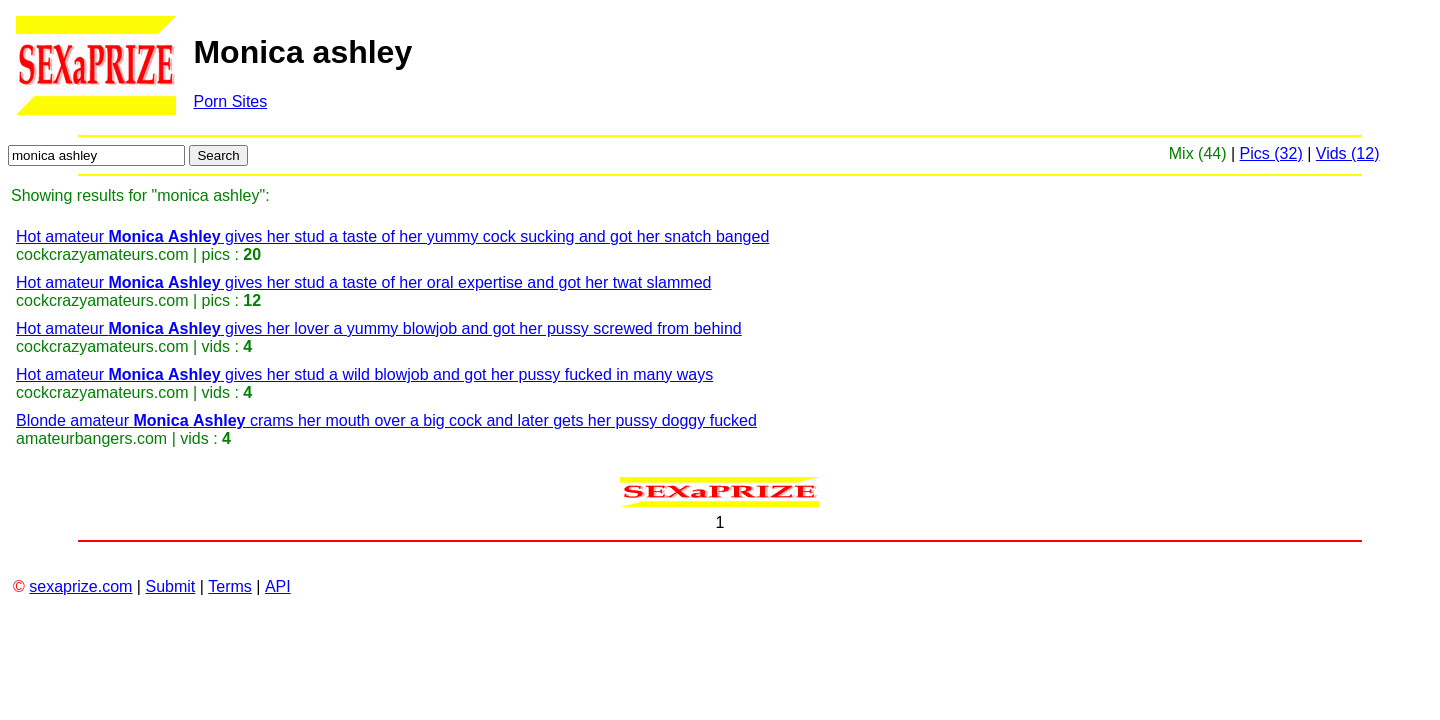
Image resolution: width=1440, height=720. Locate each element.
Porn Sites (230, 101)
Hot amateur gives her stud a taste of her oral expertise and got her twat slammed (363, 282)
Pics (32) (1271, 153)
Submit (170, 586)
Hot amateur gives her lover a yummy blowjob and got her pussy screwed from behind (379, 328)
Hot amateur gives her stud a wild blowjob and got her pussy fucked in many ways (364, 374)
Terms (230, 586)
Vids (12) (1348, 153)
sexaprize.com (80, 586)
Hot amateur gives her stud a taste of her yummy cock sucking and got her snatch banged (392, 236)
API (278, 586)
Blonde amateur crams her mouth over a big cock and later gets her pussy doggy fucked (386, 420)
